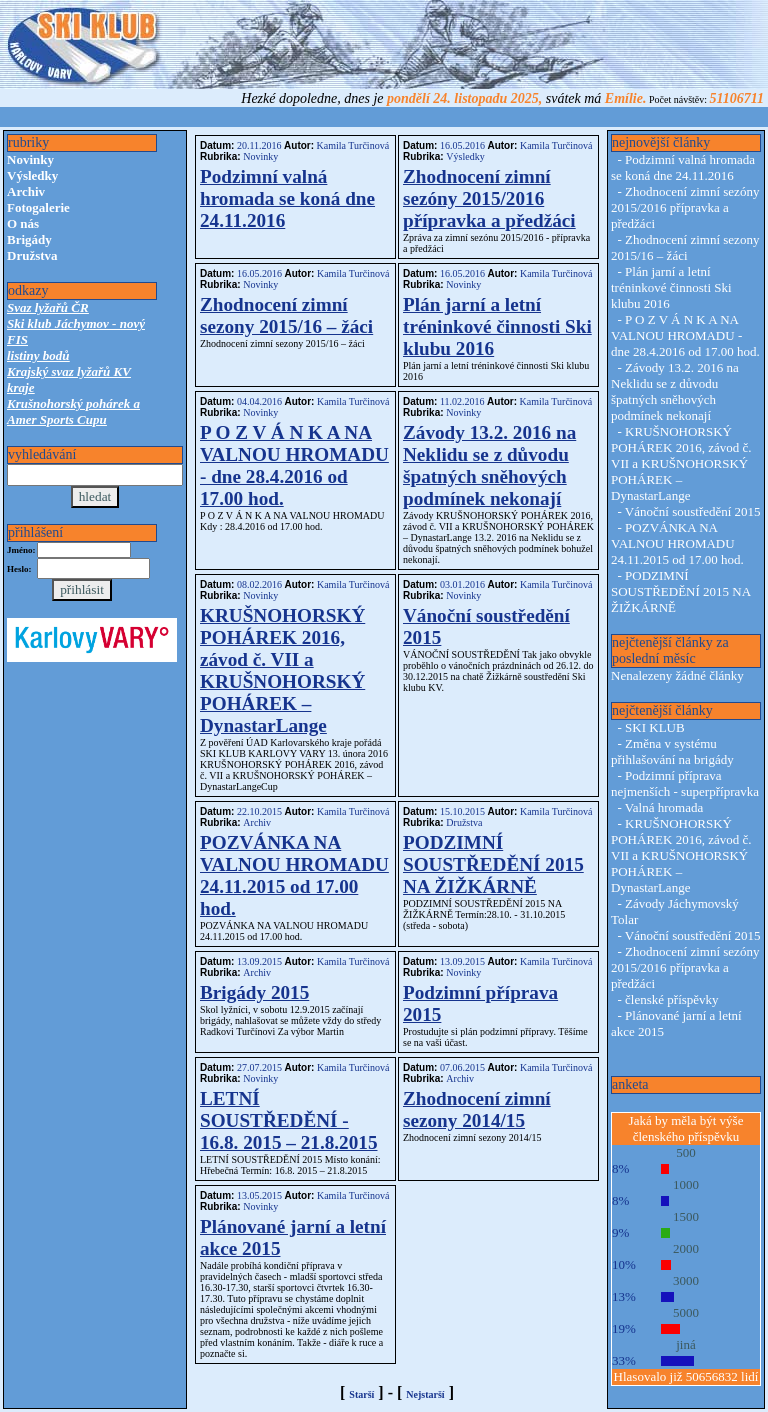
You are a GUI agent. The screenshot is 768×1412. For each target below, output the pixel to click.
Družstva (32, 255)
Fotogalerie (38, 207)
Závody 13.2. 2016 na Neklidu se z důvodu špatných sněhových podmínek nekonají (489, 465)
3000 (686, 1280)
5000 (686, 1312)
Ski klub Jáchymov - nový (76, 323)
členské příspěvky (672, 999)
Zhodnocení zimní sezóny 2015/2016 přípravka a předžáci (489, 198)
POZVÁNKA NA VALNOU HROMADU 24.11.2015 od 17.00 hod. (294, 875)
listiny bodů (38, 355)
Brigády (29, 239)
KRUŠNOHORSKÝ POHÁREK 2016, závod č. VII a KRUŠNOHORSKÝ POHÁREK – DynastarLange (282, 670)
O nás (23, 223)
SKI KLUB (655, 727)
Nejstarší (425, 1394)
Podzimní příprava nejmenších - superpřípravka (685, 783)
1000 (686, 1184)
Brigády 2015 (254, 992)
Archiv (26, 191)
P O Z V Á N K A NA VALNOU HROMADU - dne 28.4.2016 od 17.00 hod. (294, 465)
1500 (686, 1216)
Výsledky (32, 175)
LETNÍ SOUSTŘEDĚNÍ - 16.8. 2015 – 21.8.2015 (288, 1120)
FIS (17, 339)
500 (686, 1152)
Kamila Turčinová (351, 145)
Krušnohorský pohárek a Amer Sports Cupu (73, 411)
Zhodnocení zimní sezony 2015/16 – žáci (286, 315)
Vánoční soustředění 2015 (693, 511)
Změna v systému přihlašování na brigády (672, 751)
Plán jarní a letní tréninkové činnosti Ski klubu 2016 (497, 326)
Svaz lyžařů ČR (48, 307)
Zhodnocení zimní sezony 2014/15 (477, 1109)
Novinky (30, 159)
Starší (361, 1394)
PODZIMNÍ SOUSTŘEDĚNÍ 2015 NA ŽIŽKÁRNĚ (493, 864)
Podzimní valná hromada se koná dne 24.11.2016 (287, 198)
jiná (686, 1344)
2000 (686, 1248)
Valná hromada (664, 807)
